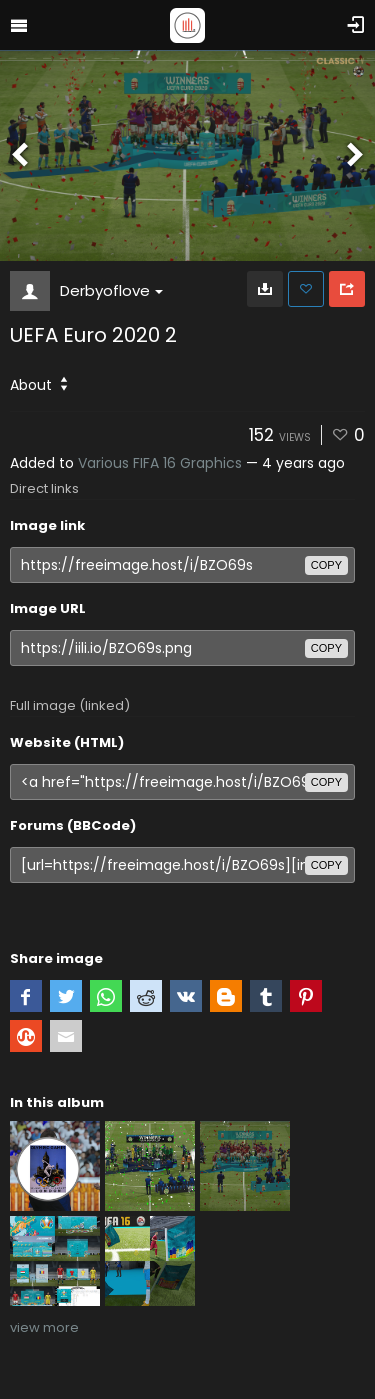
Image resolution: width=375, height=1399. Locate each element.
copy (326, 565)
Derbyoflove (111, 290)
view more (44, 1327)
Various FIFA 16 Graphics (160, 463)
